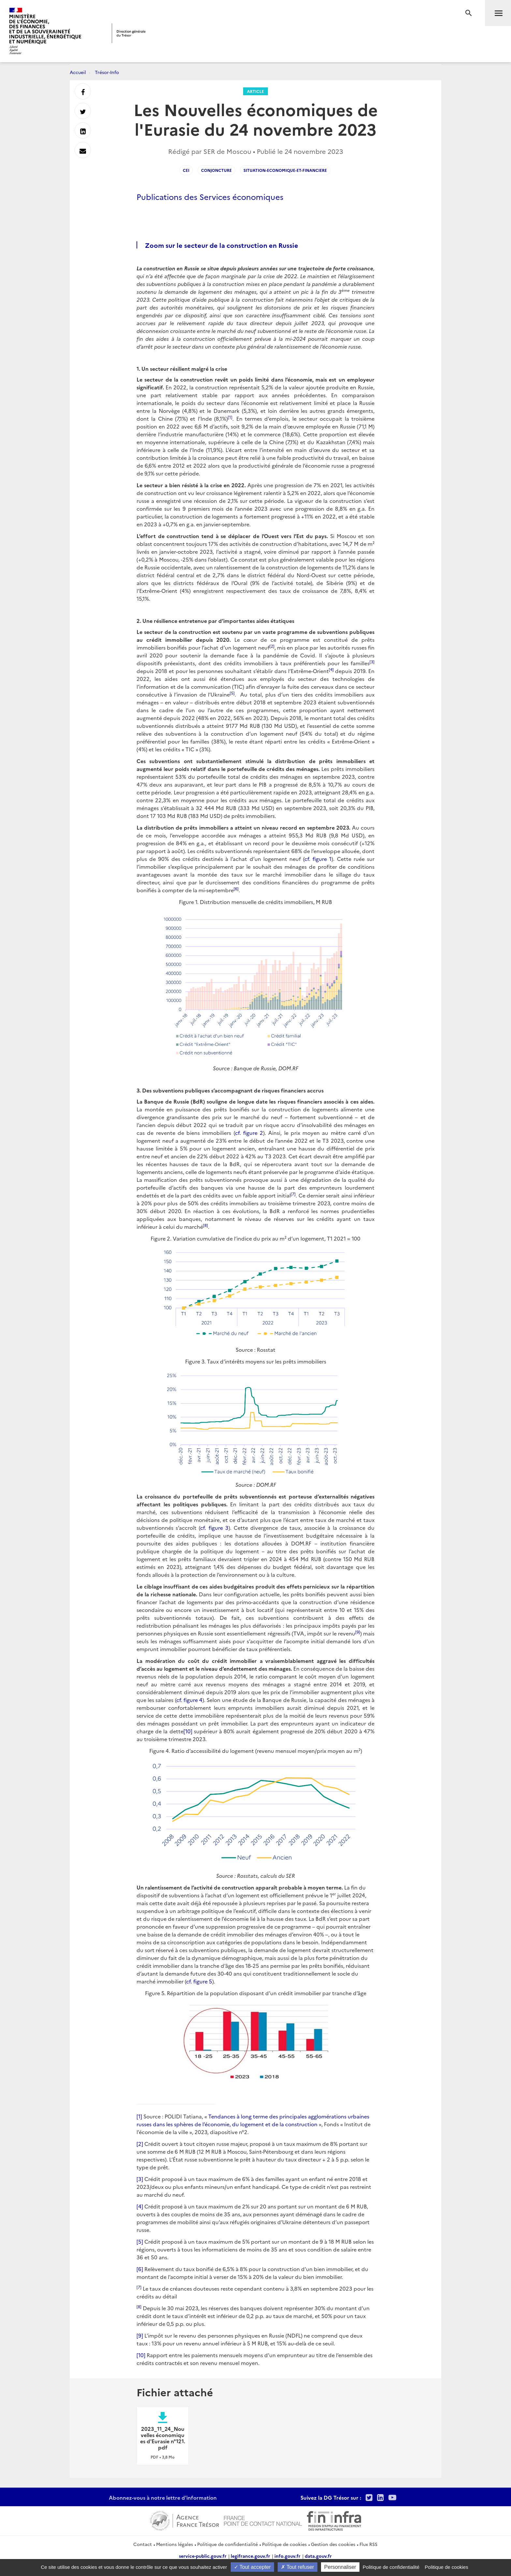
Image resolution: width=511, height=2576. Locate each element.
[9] (140, 2335)
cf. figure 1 (317, 858)
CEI (186, 170)
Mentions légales (174, 2544)
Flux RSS (368, 2544)
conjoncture (216, 170)
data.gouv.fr (318, 2556)
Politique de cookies (284, 2544)
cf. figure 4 (189, 1699)
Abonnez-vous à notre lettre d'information (163, 2497)
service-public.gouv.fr (202, 2556)
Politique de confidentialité (227, 2544)
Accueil (78, 72)
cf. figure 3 (214, 1527)
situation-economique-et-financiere (285, 170)
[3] (140, 2178)
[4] (140, 2206)
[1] (139, 2116)
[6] (140, 2268)
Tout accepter (252, 2567)
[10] (187, 1731)
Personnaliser (340, 2567)
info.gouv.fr (287, 2556)
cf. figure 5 (199, 1981)
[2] (140, 2143)
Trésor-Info (107, 72)
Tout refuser (297, 2567)
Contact (142, 2544)
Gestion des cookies (333, 2544)
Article (255, 91)
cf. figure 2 (249, 1132)
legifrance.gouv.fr (250, 2556)
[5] (140, 2241)
